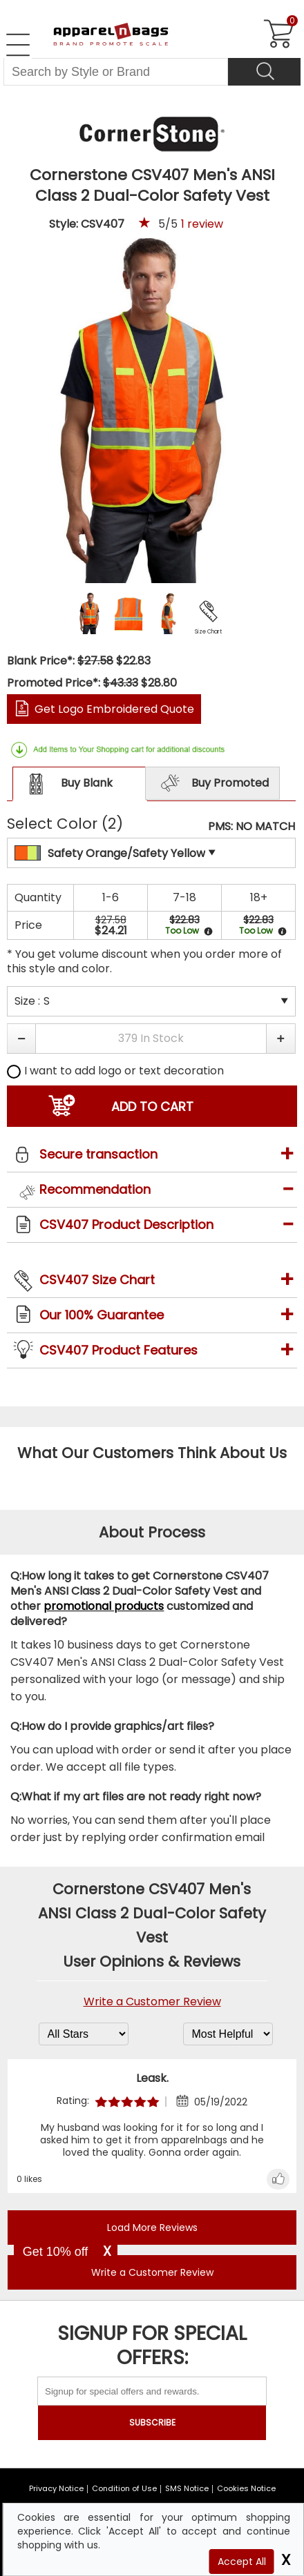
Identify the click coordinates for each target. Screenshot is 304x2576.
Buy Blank (68, 784)
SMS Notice (187, 2488)
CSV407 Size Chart (97, 1279)
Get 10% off (55, 2252)
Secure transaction (98, 1154)
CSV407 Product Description (126, 1224)
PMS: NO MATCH (251, 826)
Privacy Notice (56, 2488)
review (202, 224)
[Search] (264, 72)
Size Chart (208, 632)
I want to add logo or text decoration (115, 1071)
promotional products (104, 1606)
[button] (21, 1038)
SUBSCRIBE (152, 2422)
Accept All (242, 2561)
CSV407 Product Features (118, 1350)
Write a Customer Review (152, 2002)
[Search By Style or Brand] (115, 72)
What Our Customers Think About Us (152, 1453)
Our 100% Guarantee (101, 1315)
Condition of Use (124, 2488)
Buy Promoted (213, 784)
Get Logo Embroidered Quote (114, 709)
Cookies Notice (246, 2488)
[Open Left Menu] (18, 45)
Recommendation (95, 1189)
